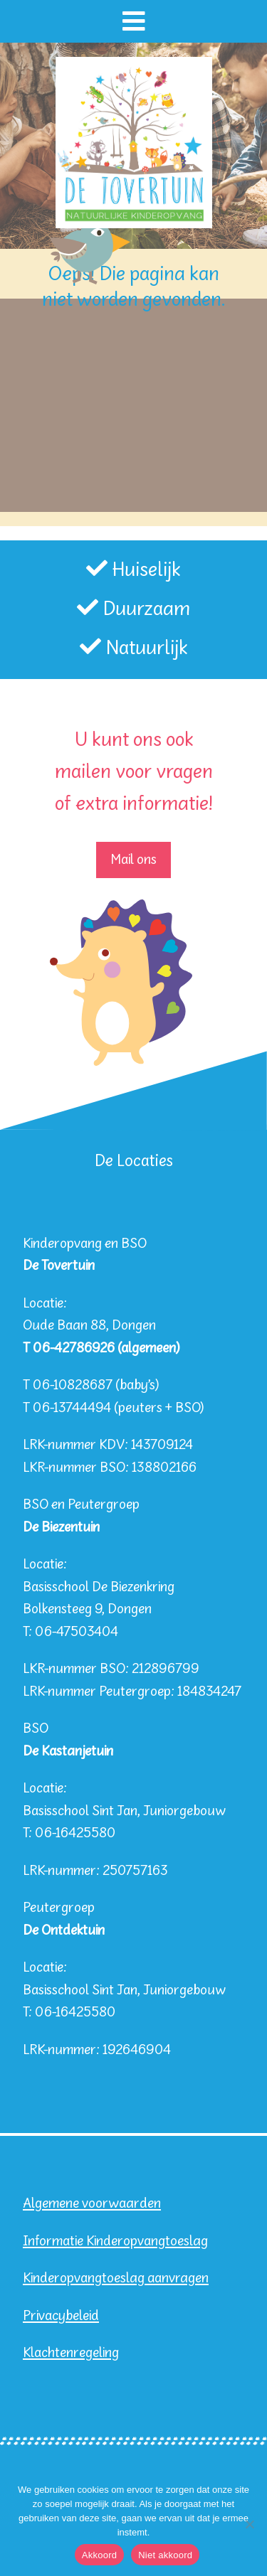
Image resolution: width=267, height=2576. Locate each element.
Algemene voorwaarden (92, 2203)
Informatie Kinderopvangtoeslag (115, 2241)
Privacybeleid (61, 2316)
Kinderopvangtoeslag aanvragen (116, 2278)
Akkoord (99, 2555)
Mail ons (133, 860)
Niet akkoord (165, 2555)
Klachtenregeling (71, 2353)
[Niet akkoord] (249, 2524)
